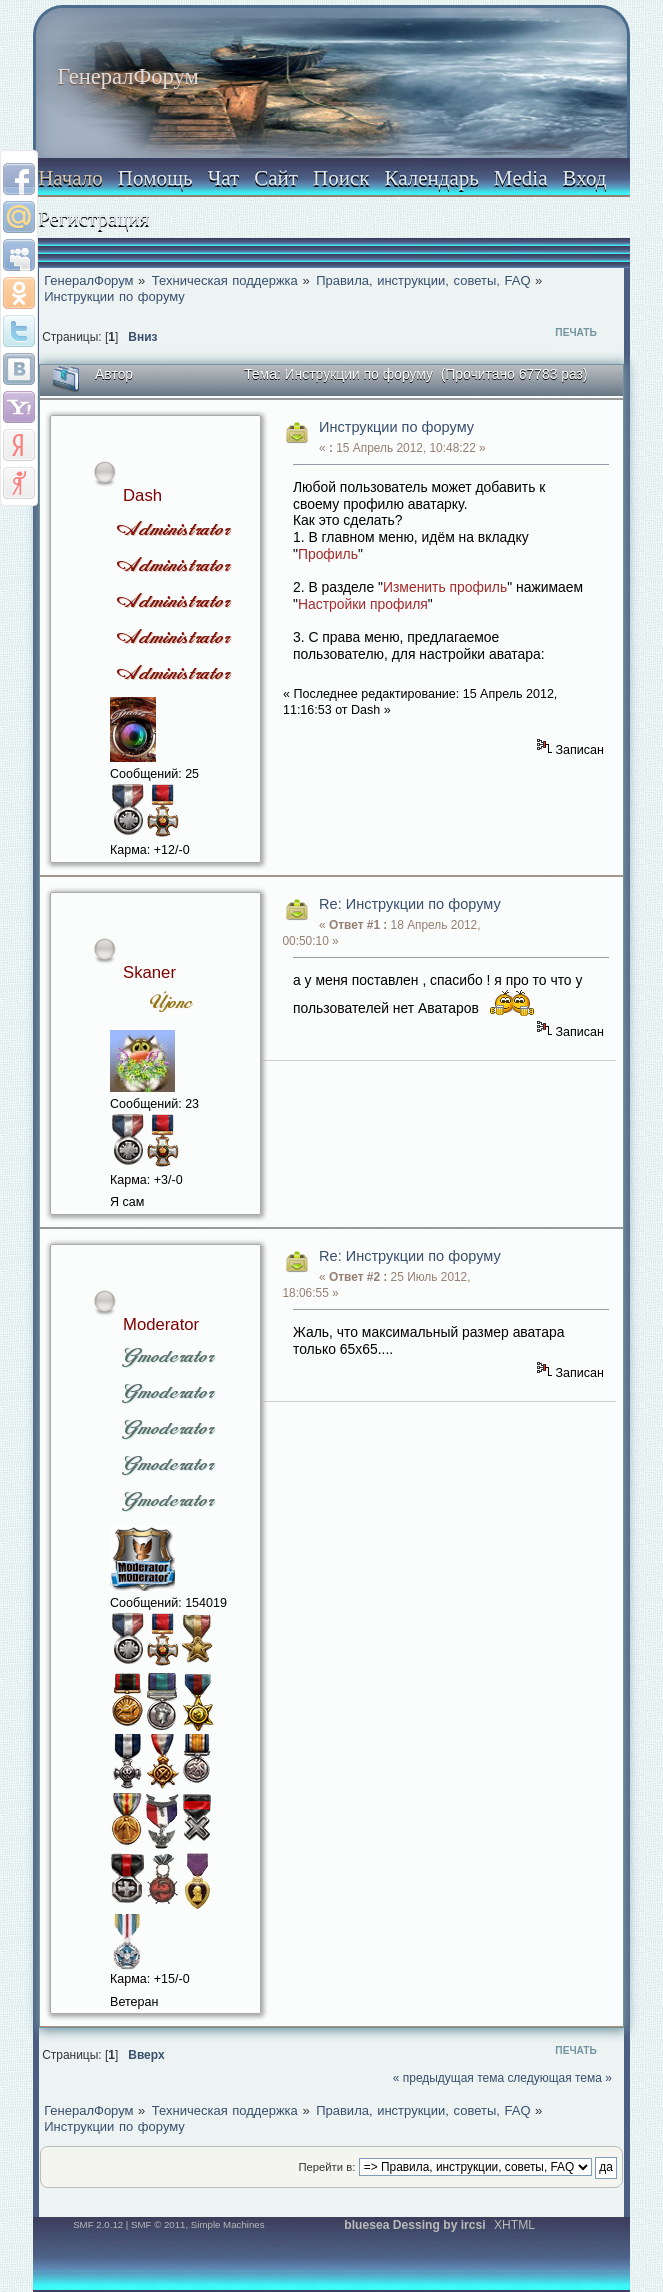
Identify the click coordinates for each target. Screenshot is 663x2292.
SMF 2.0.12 (98, 2224)
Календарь (431, 178)
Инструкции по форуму (396, 427)
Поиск (341, 178)
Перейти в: (326, 2167)
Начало (70, 178)
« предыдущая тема (448, 2078)
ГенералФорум (127, 76)
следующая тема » (559, 2078)
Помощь (155, 178)
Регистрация (93, 218)
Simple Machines (228, 2224)
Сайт (276, 178)
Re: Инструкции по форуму (410, 904)
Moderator (161, 1324)
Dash (142, 495)
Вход (584, 178)
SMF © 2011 (158, 2224)
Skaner (149, 972)
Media (521, 178)
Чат (224, 178)
